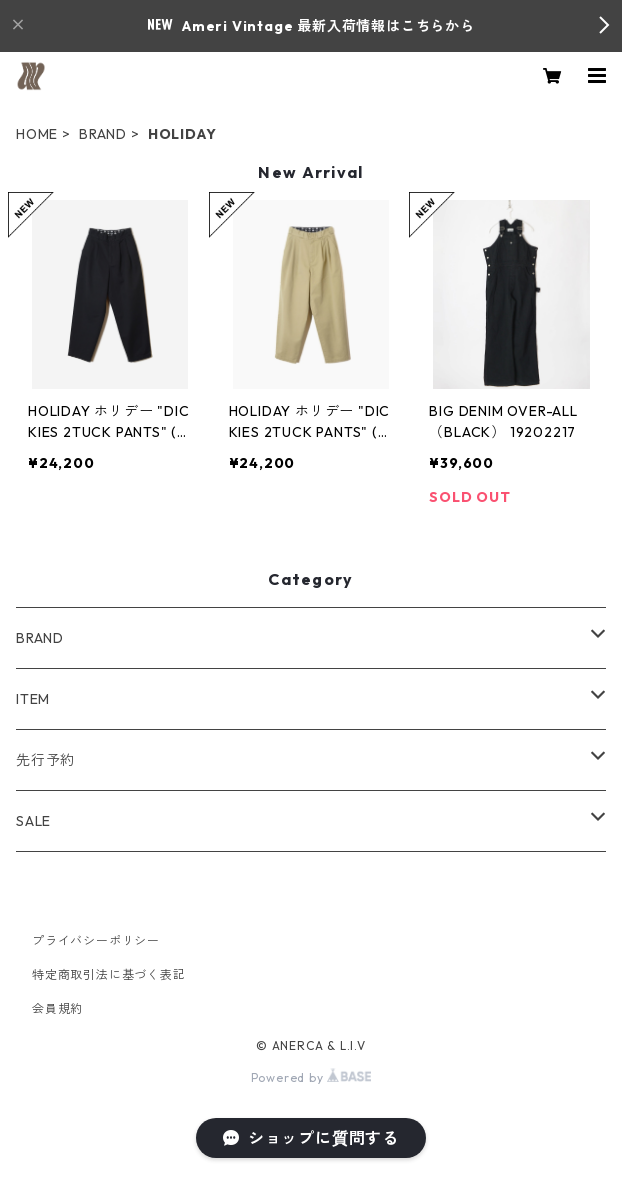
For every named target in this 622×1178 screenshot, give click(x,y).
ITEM (33, 699)
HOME (37, 134)
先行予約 (45, 760)
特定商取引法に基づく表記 (109, 974)
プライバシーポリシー (96, 940)
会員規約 (57, 1008)
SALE (33, 821)
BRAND (103, 134)
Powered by (311, 1077)
